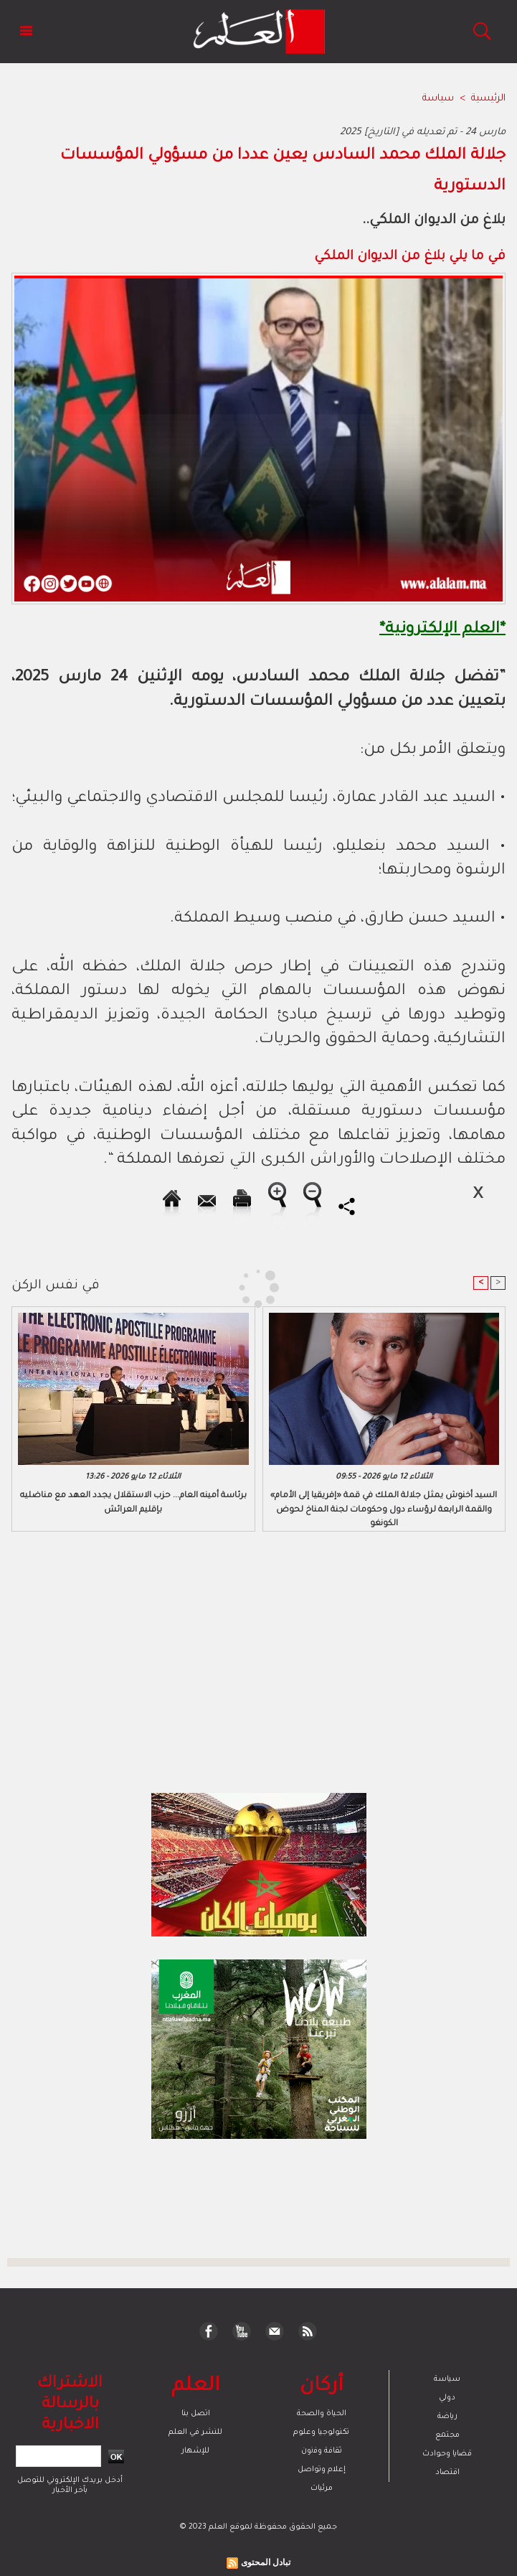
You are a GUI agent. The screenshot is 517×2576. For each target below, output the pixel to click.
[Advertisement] (133, 1287)
